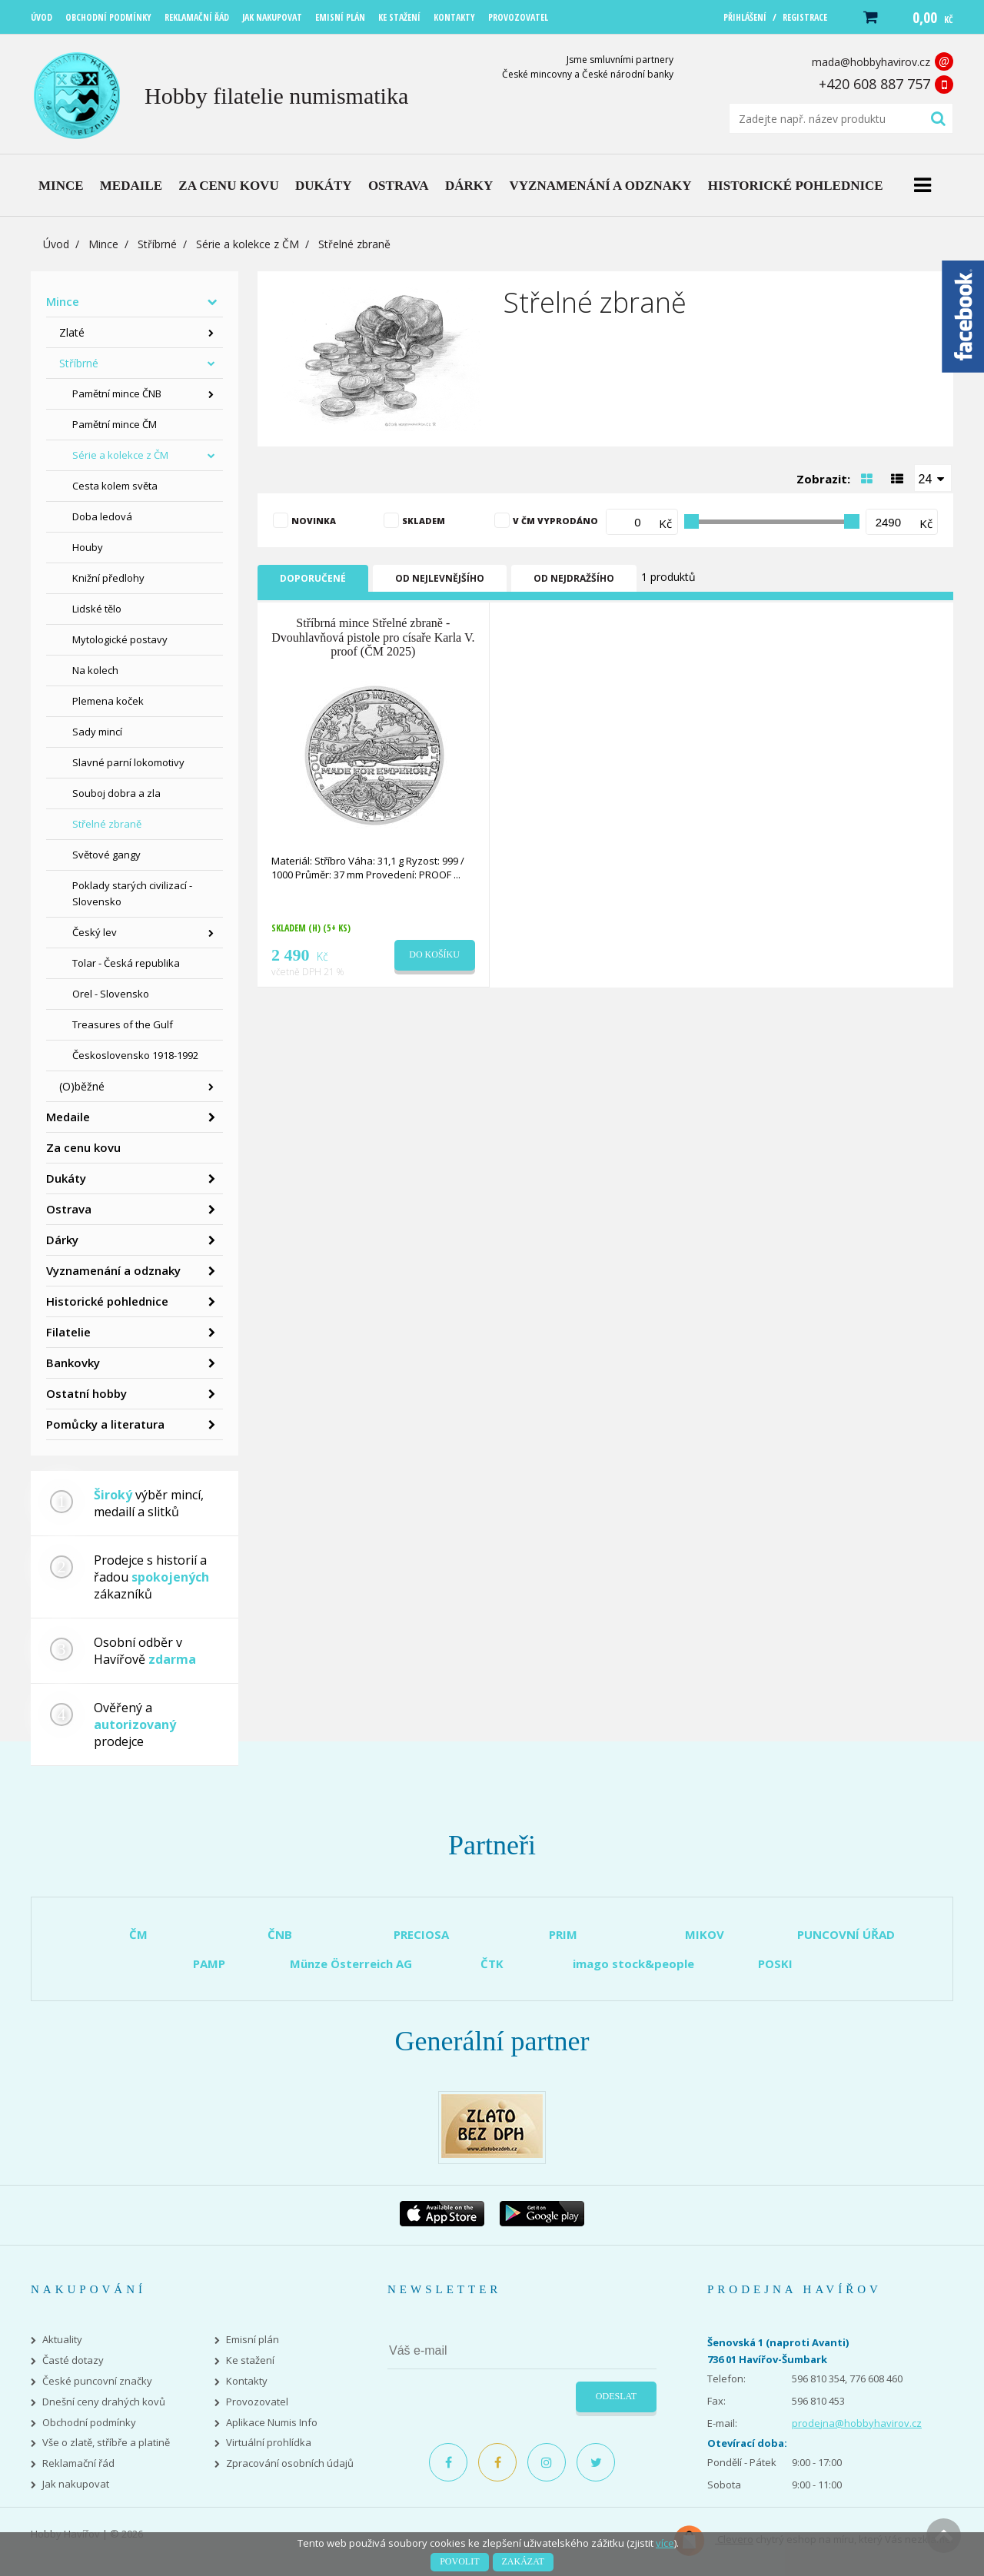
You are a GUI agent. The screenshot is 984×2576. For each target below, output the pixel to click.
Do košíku (434, 954)
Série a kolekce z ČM (247, 244)
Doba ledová (102, 516)
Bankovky (73, 1362)
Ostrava (68, 1209)
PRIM (563, 1934)
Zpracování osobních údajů (290, 2463)
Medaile (68, 1116)
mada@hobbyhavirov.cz (871, 62)
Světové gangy (106, 854)
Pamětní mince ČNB (116, 393)
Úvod (56, 244)
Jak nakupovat (75, 2484)
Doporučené (313, 578)
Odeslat (616, 2396)
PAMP (209, 1963)
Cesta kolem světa (115, 486)
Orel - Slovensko (110, 994)
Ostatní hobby (86, 1393)
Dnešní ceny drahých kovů (103, 2402)
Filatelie (68, 1331)
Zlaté (72, 332)
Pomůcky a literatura (105, 1424)
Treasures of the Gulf (122, 1024)
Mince (103, 244)
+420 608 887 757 (874, 84)
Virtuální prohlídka (268, 2442)
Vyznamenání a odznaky (113, 1270)
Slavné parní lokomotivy (128, 762)
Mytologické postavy (120, 639)
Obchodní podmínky (89, 2422)
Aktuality (62, 2339)
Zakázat (523, 2561)
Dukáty (66, 1178)
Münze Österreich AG (351, 1963)
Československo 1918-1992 (135, 1055)
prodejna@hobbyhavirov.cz (857, 2423)
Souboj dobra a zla (116, 793)
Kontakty (247, 2381)
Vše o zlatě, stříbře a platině (106, 2442)
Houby (87, 547)
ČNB (280, 1934)
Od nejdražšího (574, 578)
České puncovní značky (97, 2381)
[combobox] (933, 478)
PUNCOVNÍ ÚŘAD (846, 1934)
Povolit (459, 2561)
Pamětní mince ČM (114, 424)
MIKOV (704, 1934)
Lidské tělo (96, 609)
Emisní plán (252, 2339)
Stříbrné (157, 244)
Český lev (94, 932)
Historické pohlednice (107, 1301)
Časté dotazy (73, 2360)
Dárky (62, 1239)
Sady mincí (97, 732)
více (665, 2543)
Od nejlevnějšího (439, 578)
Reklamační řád (78, 2463)
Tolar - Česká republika (126, 963)
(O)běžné (82, 1086)
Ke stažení (250, 2360)
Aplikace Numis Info (271, 2422)
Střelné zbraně (106, 824)
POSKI (775, 1963)
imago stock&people (633, 1963)
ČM (138, 1934)
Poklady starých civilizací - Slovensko (132, 893)
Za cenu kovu (83, 1147)
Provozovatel (257, 2402)
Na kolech (95, 670)
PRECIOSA (421, 1934)
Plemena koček (108, 701)
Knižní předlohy (108, 578)
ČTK (492, 1963)
